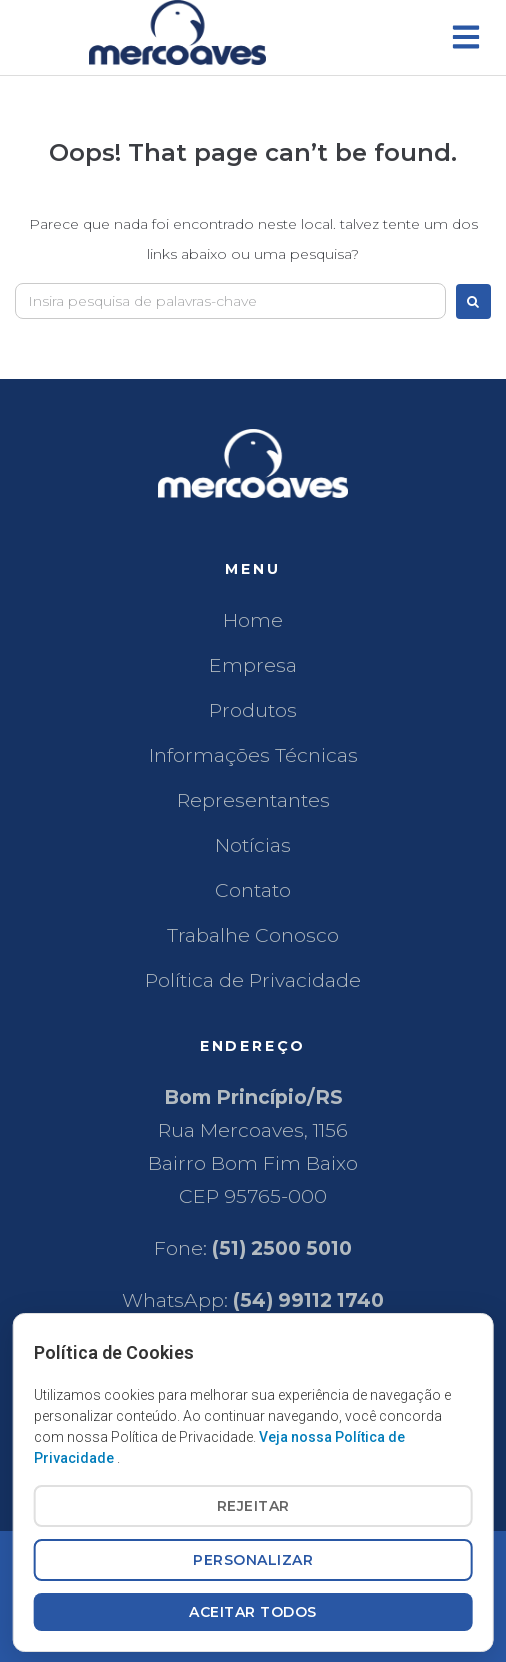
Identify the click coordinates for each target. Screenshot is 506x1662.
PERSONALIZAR (253, 1560)
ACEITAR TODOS (253, 1612)
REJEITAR (253, 1506)
